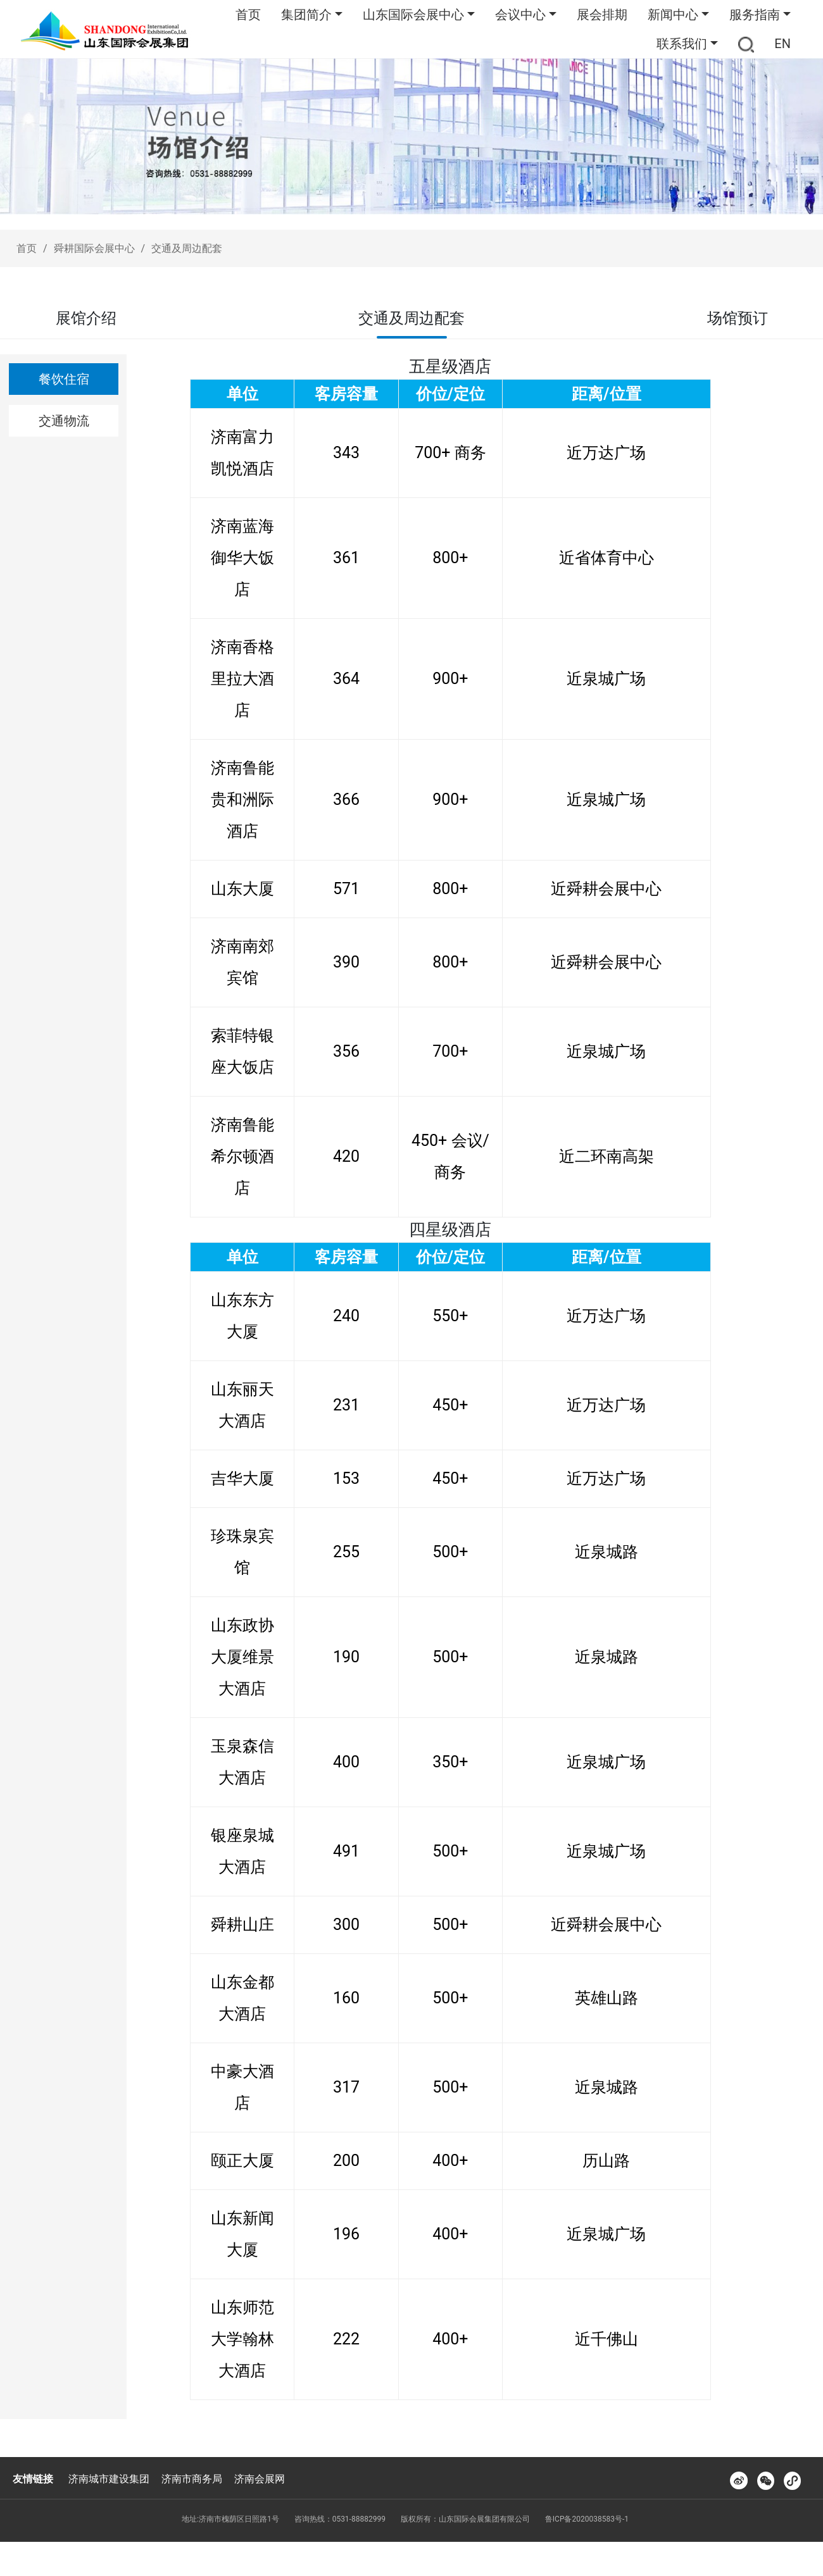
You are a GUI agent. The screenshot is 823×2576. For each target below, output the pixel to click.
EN (782, 43)
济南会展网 (259, 2479)
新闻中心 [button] (673, 14)
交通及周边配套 (186, 248)
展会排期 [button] (602, 14)
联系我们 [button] (682, 43)
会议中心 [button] (520, 14)
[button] (746, 43)
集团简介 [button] (306, 14)
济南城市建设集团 (108, 2479)
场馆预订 (737, 318)
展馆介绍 (86, 318)
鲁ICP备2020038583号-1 (587, 2519)
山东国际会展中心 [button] (413, 14)
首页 (248, 14)
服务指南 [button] (754, 14)
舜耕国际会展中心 (94, 248)
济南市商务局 (191, 2479)
